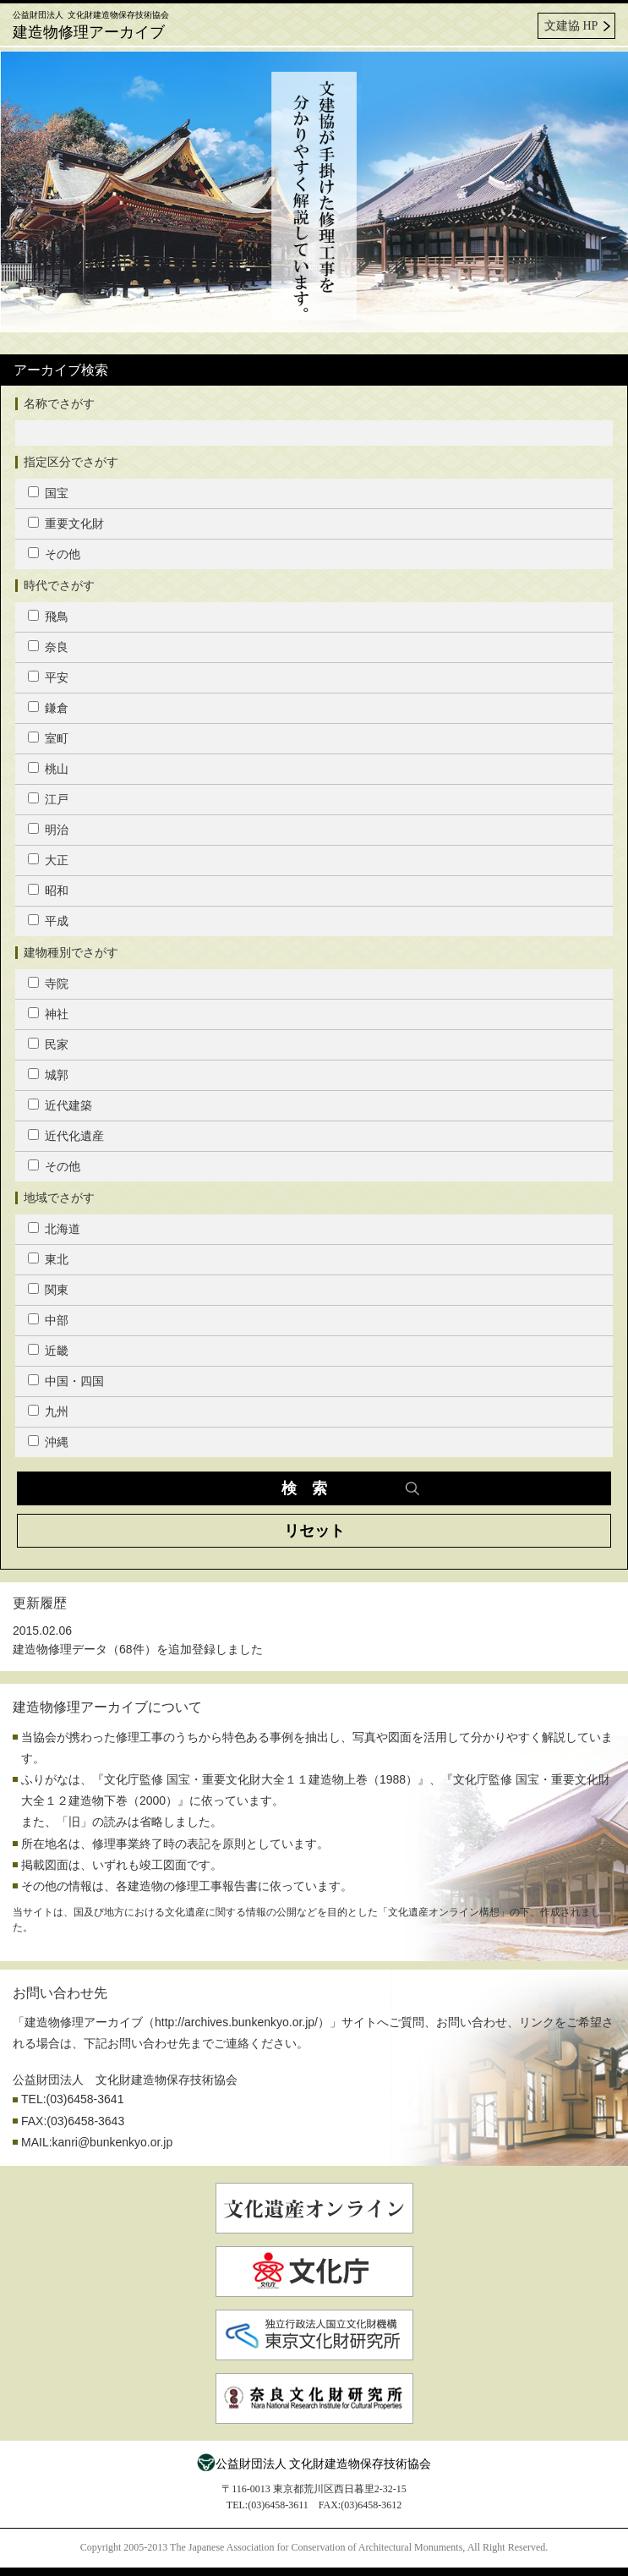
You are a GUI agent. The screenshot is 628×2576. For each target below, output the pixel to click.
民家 (48, 1044)
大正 (48, 860)
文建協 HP (571, 25)
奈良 (48, 647)
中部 (48, 1320)
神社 (48, 1014)
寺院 (48, 983)
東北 (48, 1259)
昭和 (48, 890)
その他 (54, 554)
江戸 (48, 799)
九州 (48, 1411)
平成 (48, 921)
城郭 (48, 1075)
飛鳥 (48, 616)
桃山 (48, 769)
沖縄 (48, 1442)
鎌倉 (48, 708)
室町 (48, 738)
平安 (48, 677)
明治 (48, 829)
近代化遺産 (66, 1136)
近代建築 (60, 1105)
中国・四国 (66, 1381)
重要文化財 (66, 523)
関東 (48, 1289)
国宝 (48, 493)
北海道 (54, 1229)
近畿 (48, 1350)
